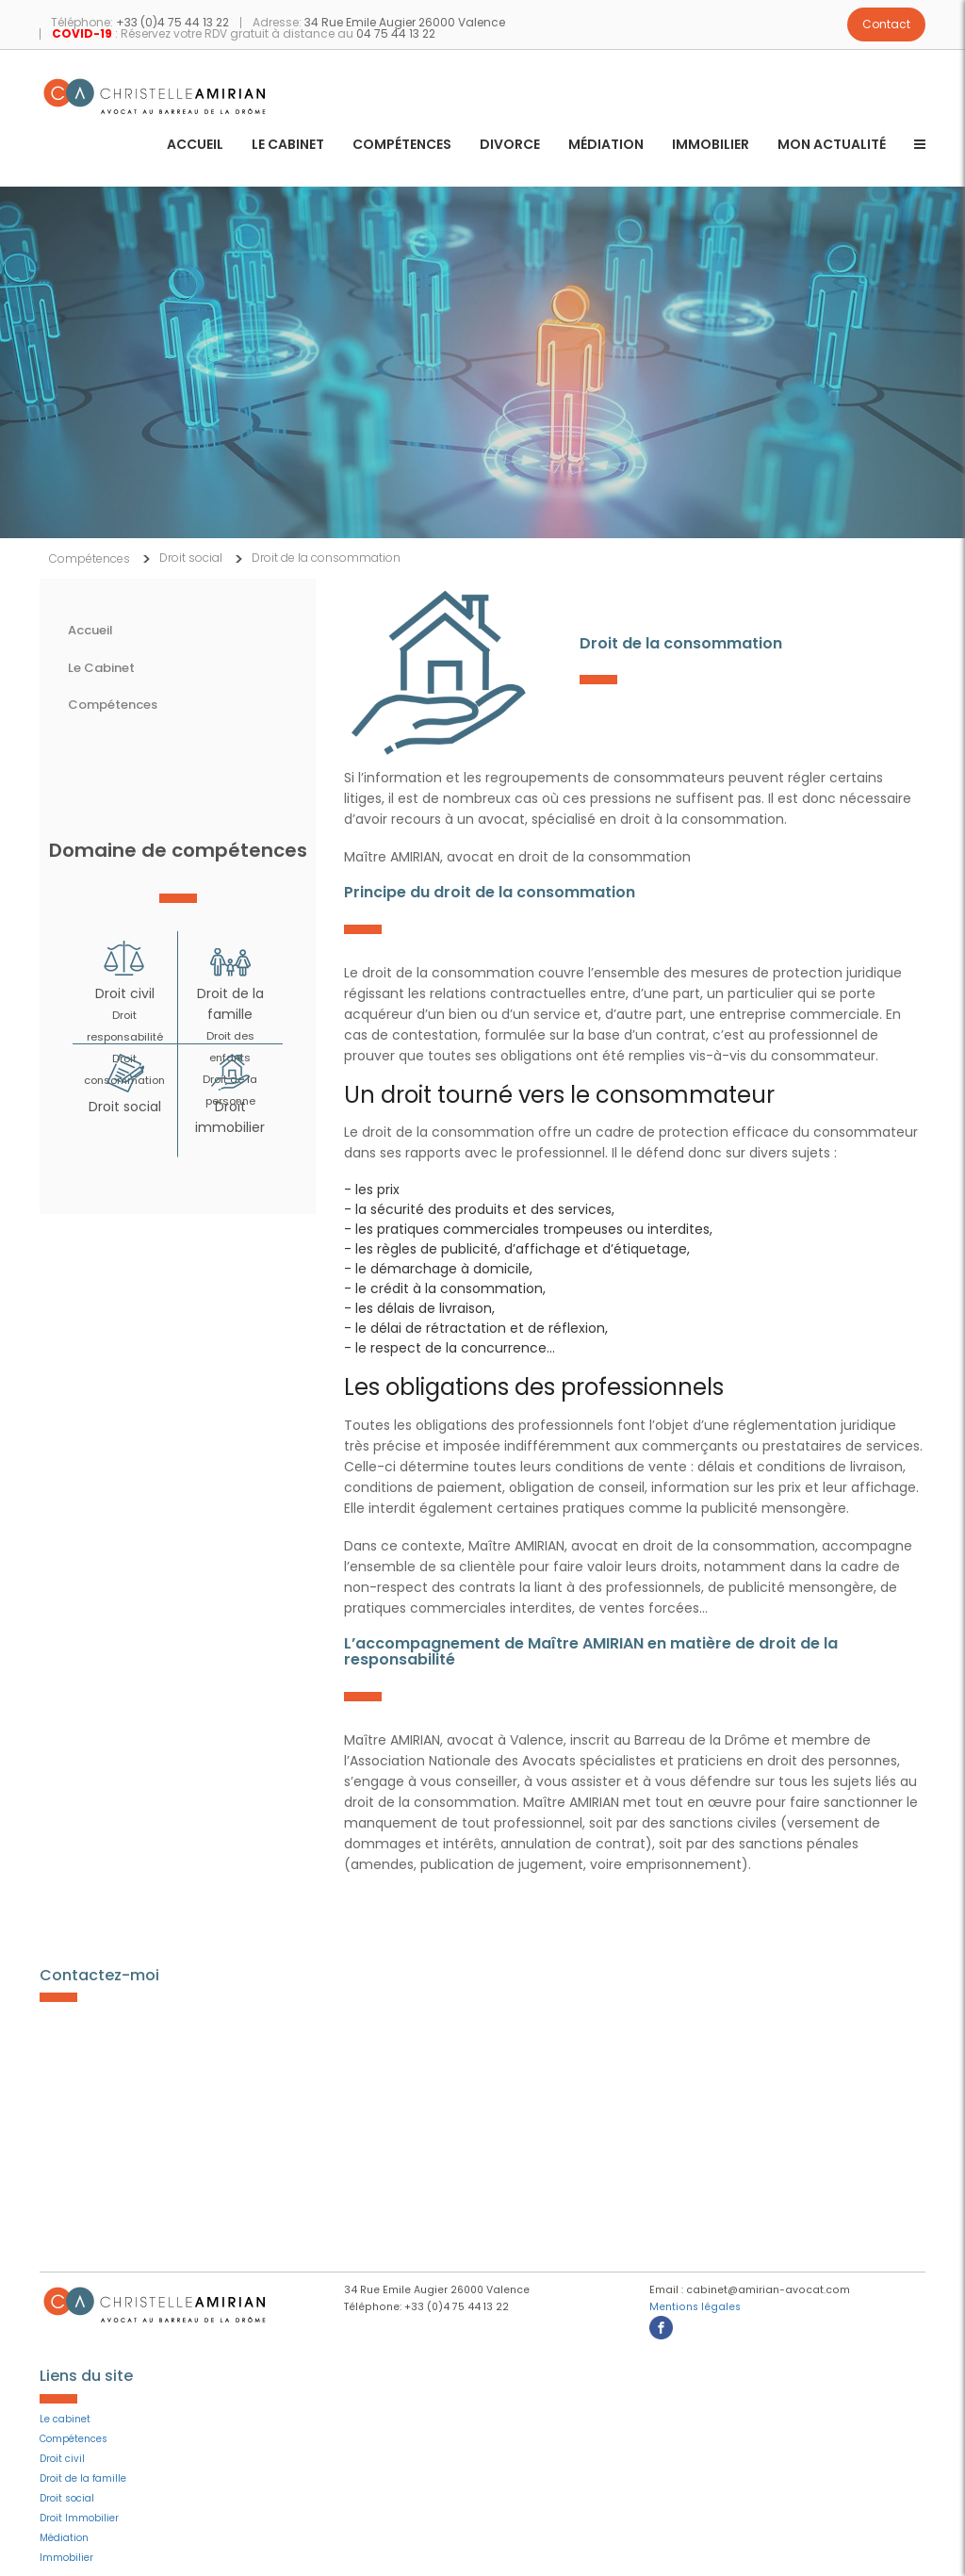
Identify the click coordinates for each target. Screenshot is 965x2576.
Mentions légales (695, 2307)
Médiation (606, 146)
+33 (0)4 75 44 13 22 (172, 22)
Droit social (190, 558)
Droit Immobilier (79, 2518)
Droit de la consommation (326, 558)
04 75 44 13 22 (395, 33)
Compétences (401, 146)
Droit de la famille (83, 2478)
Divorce (510, 146)
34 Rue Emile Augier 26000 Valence (404, 22)
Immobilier (710, 146)
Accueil (195, 146)
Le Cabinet (101, 668)
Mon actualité (831, 146)
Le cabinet (288, 146)
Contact (886, 24)
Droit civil (125, 993)
